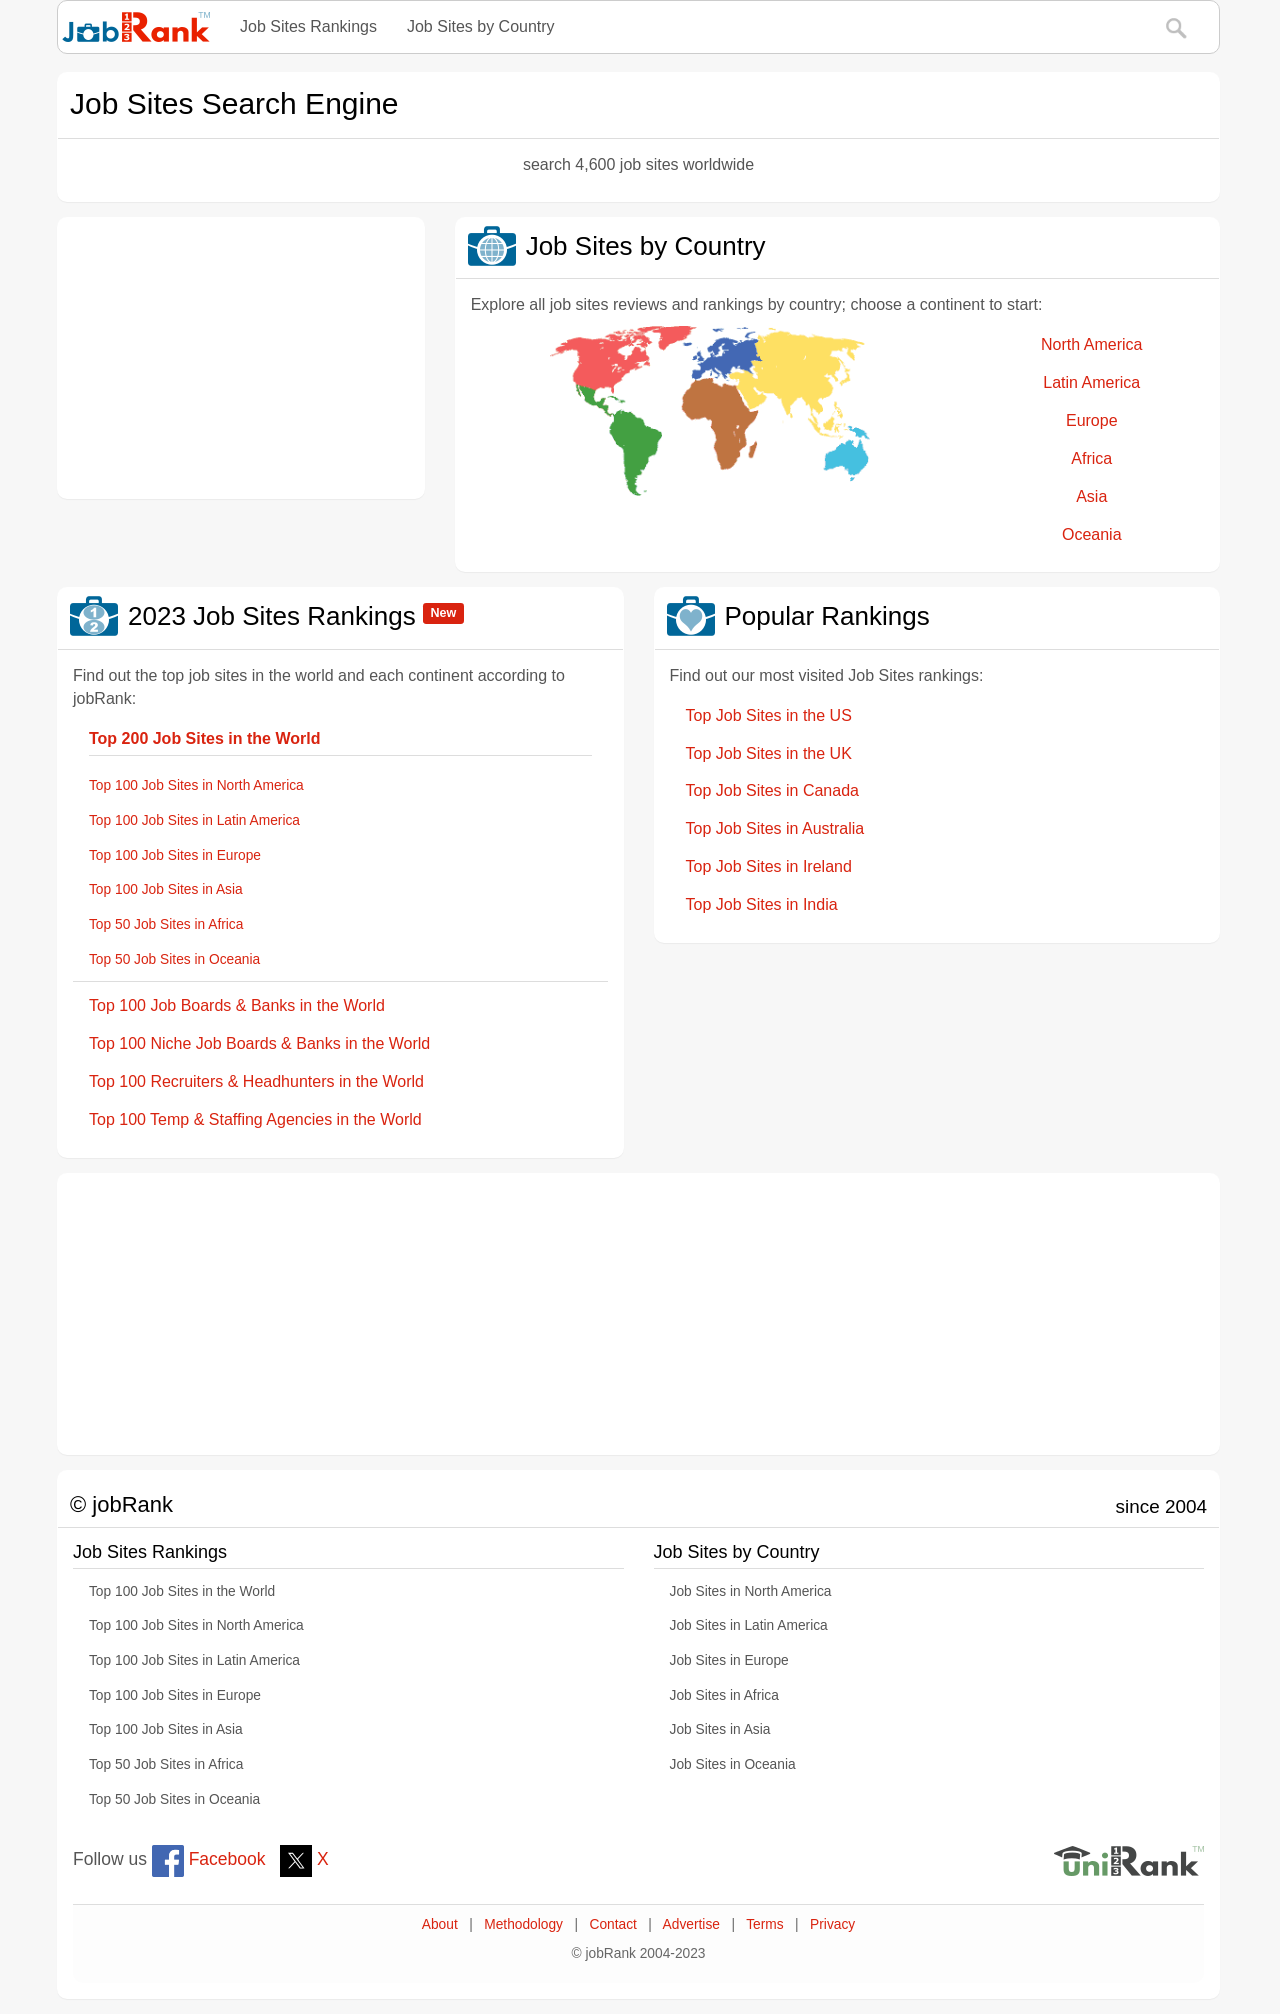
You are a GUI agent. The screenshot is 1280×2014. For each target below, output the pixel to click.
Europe (1092, 420)
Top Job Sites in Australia (775, 828)
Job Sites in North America (751, 1591)
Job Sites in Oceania (733, 1764)
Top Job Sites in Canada (772, 790)
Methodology (523, 1924)
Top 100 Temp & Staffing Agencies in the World (255, 1119)
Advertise (691, 1924)
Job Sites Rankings (308, 26)
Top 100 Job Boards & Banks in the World (237, 1005)
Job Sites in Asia (720, 1729)
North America (1091, 344)
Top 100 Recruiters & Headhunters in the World (256, 1081)
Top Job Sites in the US (769, 715)
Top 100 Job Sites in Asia (166, 889)
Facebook (209, 1859)
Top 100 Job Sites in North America (196, 785)
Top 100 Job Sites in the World (182, 1591)
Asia (1091, 496)
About (440, 1924)
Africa (1091, 458)
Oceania (1092, 534)
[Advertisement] (241, 358)
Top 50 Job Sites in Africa (166, 924)
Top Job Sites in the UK (769, 753)
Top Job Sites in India (762, 904)
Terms (764, 1924)
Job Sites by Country (481, 26)
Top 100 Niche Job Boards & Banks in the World (259, 1043)
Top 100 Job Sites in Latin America (194, 820)
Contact (612, 1924)
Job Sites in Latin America (749, 1625)
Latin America (1091, 382)
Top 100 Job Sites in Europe (175, 855)
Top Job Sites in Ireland (769, 866)
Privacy (832, 1924)
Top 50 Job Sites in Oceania (174, 959)
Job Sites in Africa (724, 1695)
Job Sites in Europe (729, 1660)
